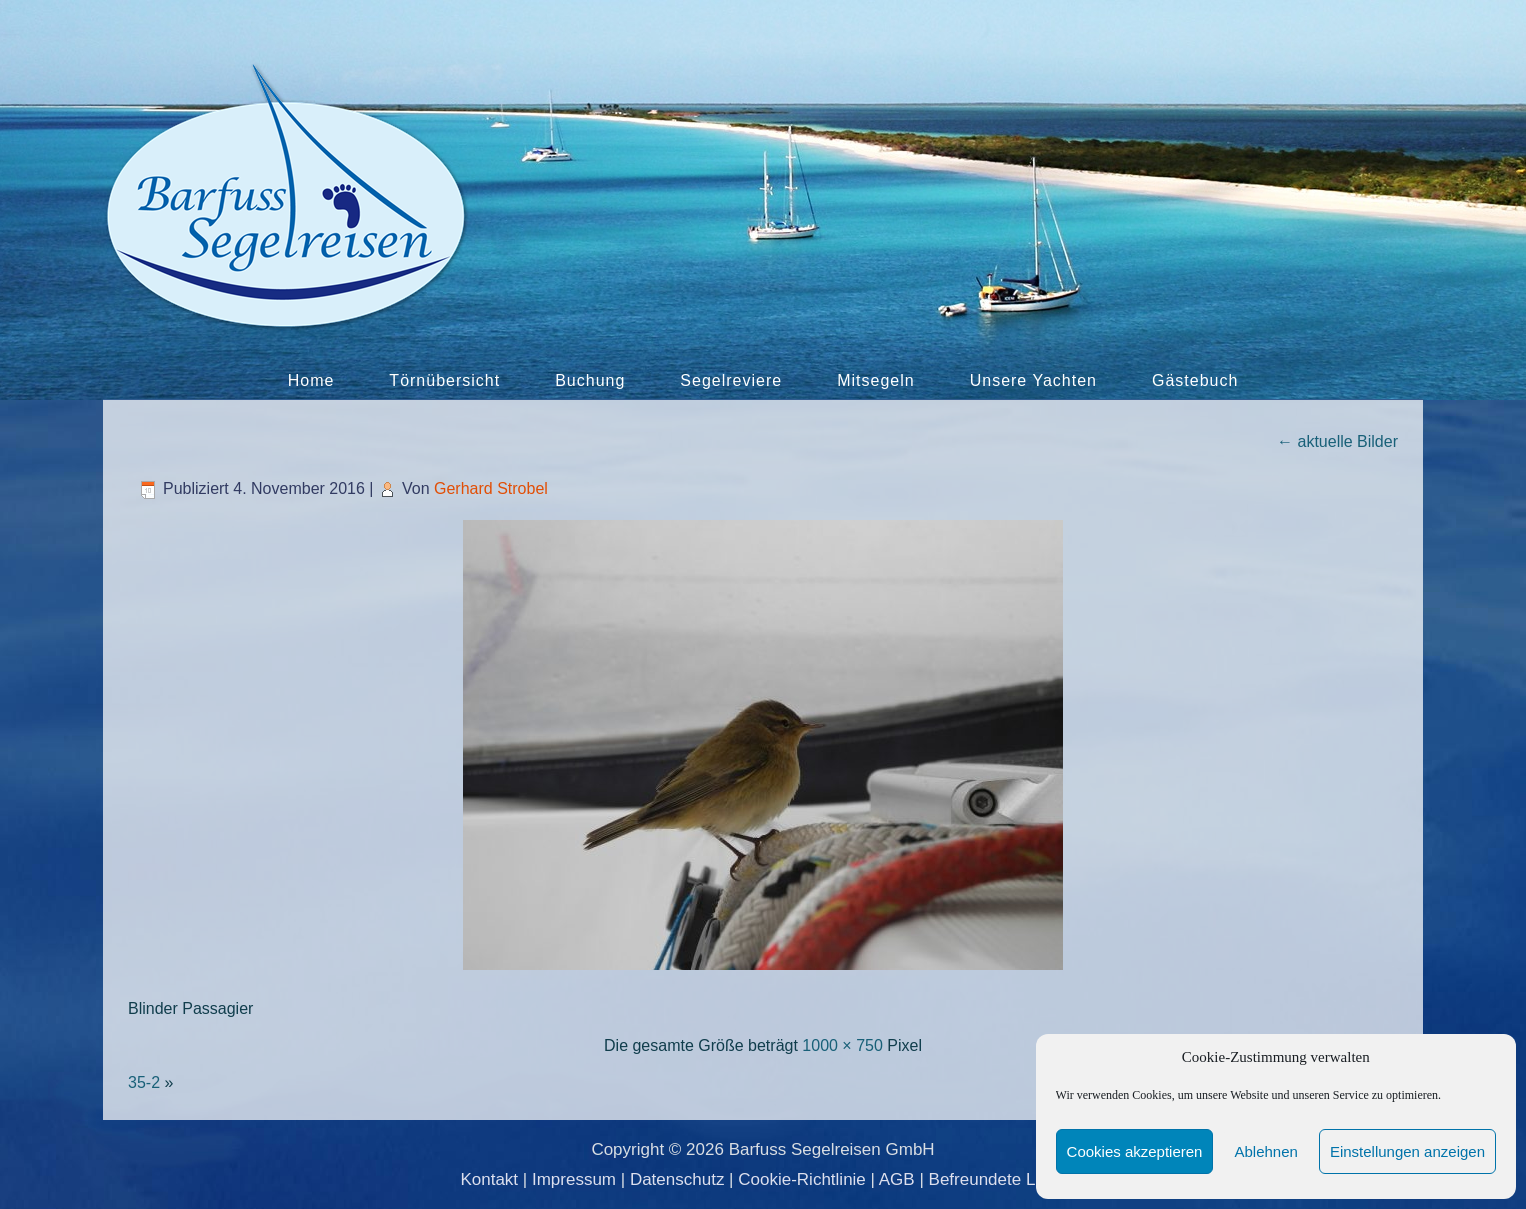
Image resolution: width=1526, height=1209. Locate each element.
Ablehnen (1265, 1151)
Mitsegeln (875, 380)
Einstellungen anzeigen (1407, 1151)
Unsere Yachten (1033, 380)
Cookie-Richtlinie (802, 1179)
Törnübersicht (444, 380)
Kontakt (489, 1179)
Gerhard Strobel (491, 488)
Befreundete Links (997, 1179)
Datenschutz (677, 1179)
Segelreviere (731, 380)
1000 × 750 (842, 1045)
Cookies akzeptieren (1135, 1151)
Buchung (590, 380)
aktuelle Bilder (1337, 441)
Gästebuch (1195, 380)
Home (311, 380)
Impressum (574, 1179)
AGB (897, 1179)
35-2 (144, 1082)
